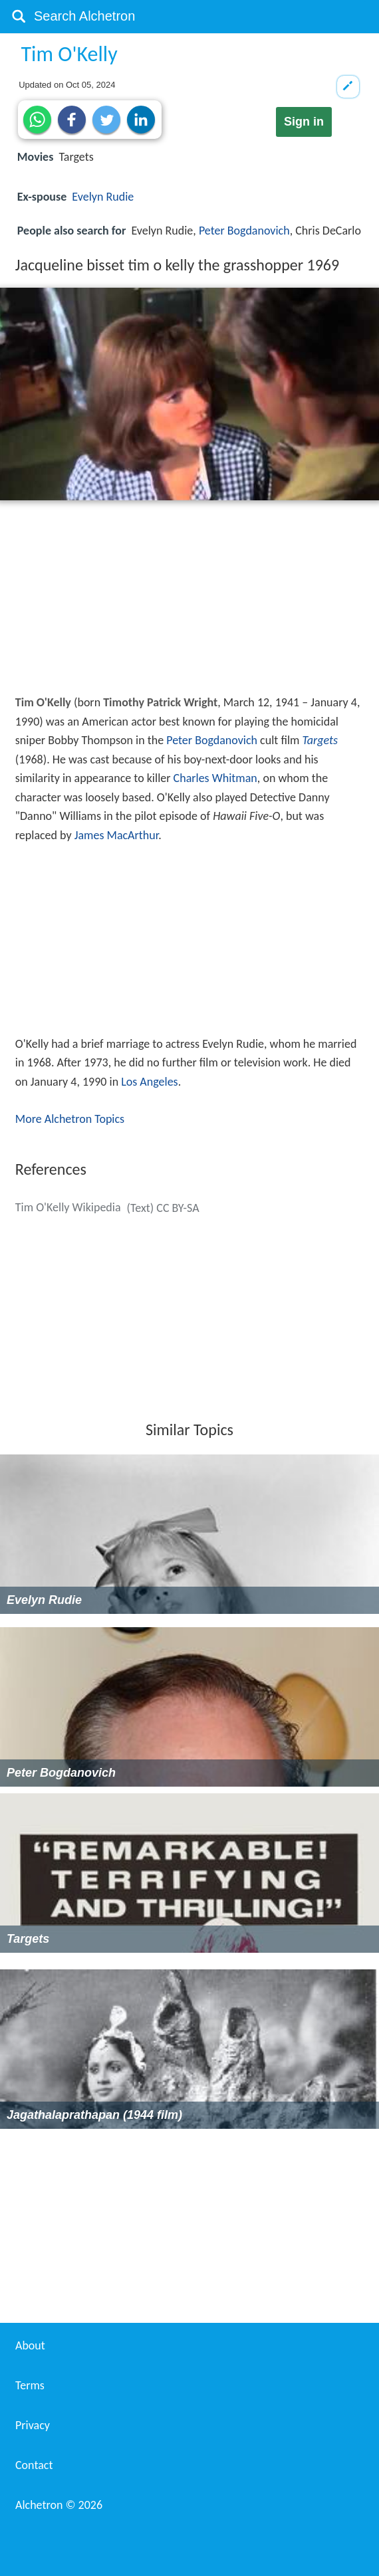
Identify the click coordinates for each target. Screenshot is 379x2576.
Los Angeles (149, 1081)
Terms (30, 2385)
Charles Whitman (215, 778)
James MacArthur (116, 835)
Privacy (32, 2425)
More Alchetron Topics (69, 1119)
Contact (34, 2465)
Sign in (304, 121)
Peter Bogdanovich (244, 230)
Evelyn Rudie (103, 196)
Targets (320, 740)
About (30, 2345)
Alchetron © (58, 2505)
